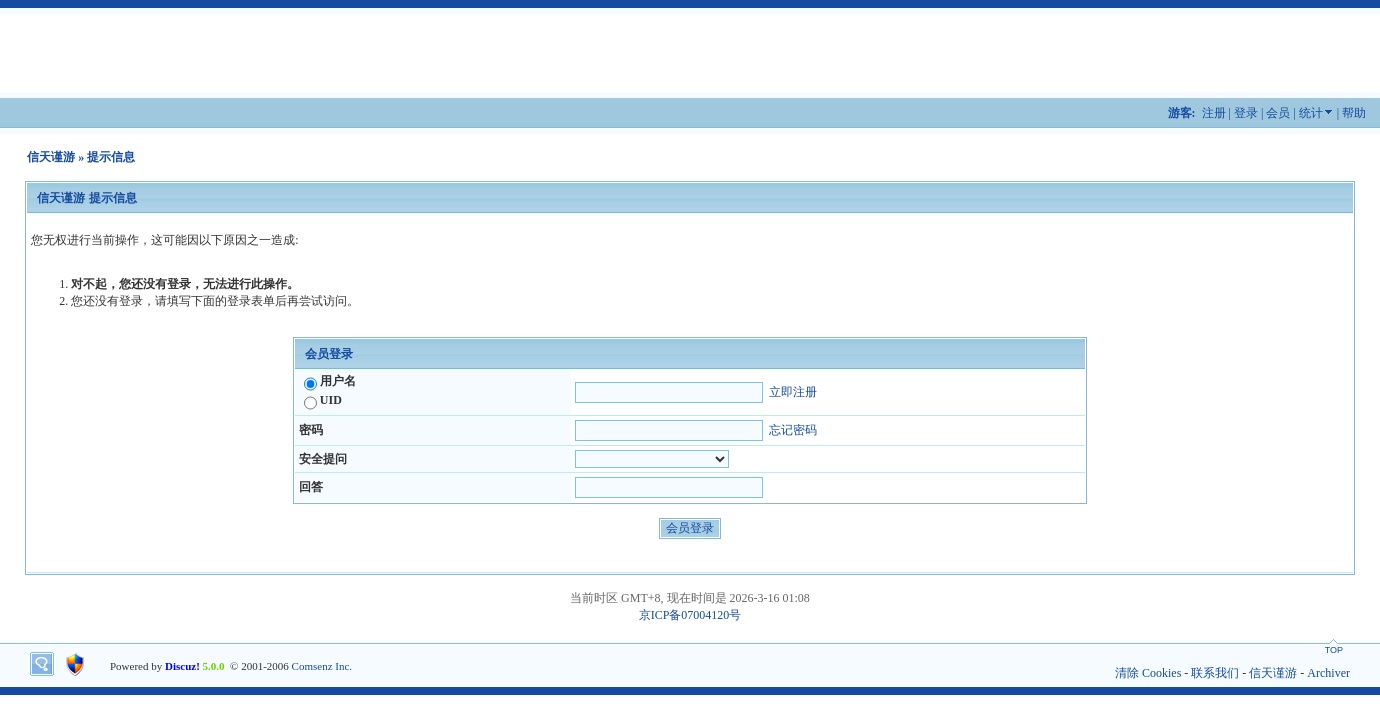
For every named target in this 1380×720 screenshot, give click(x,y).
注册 (1214, 113)
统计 (1311, 113)
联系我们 (1215, 673)
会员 (1278, 113)
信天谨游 (51, 157)
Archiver (1328, 673)
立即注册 (793, 392)
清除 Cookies (1148, 673)
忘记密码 (793, 430)
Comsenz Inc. (322, 666)
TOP (1334, 650)
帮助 (1354, 113)
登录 (1246, 113)
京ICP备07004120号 (690, 615)
